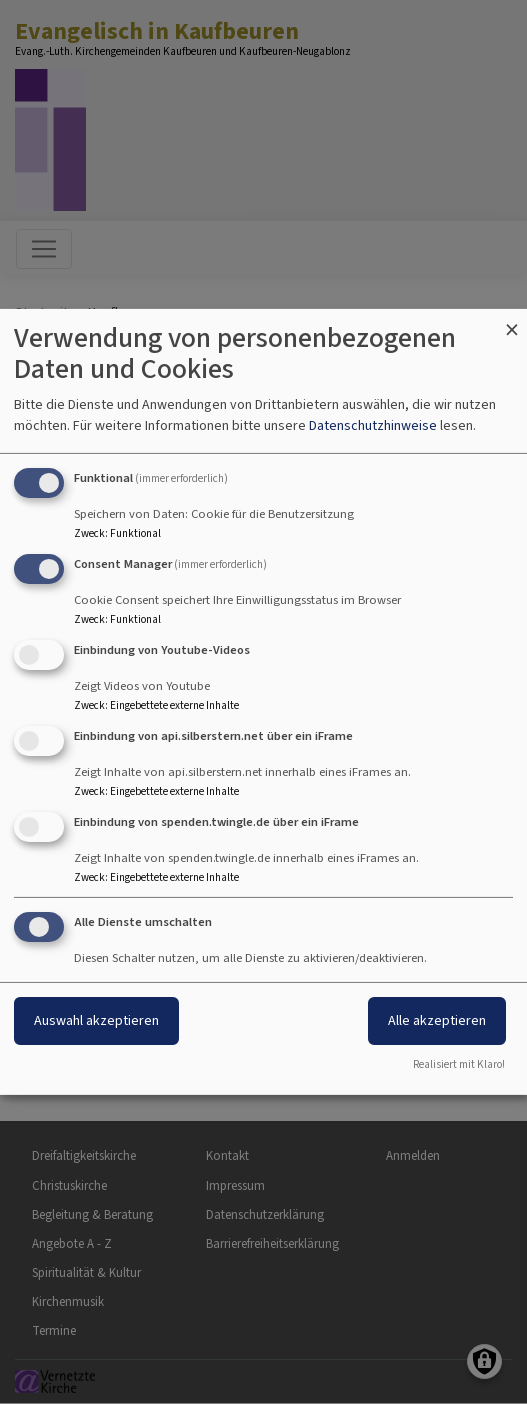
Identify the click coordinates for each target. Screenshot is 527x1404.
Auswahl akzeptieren (96, 1020)
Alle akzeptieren (437, 1020)
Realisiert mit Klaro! (459, 1064)
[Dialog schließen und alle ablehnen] (512, 321)
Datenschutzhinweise (373, 425)
